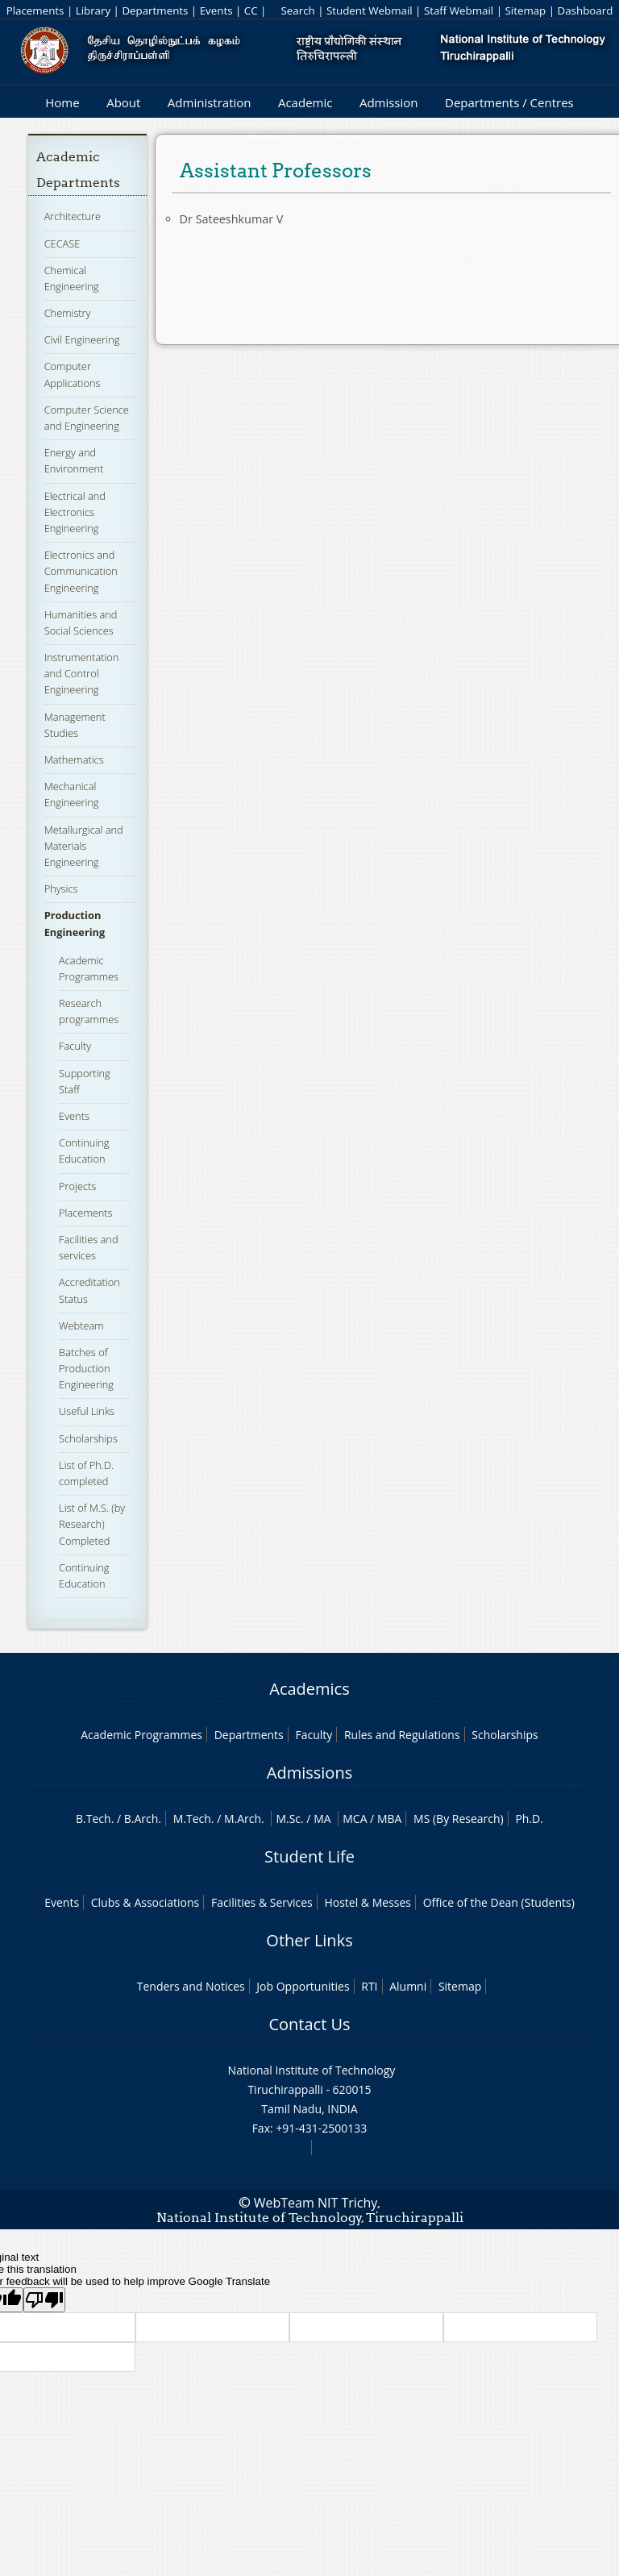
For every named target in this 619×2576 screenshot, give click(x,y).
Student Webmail (369, 10)
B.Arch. (142, 1818)
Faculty (75, 1045)
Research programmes (88, 1011)
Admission (388, 102)
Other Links (309, 1940)
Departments (155, 10)
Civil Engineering (82, 339)
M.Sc (288, 1818)
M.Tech (192, 1818)
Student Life (309, 1856)
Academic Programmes (141, 1734)
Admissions (309, 1772)
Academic (305, 102)
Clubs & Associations (145, 1902)
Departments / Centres (509, 102)
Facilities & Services (262, 1902)
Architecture (72, 216)
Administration (209, 102)
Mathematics (74, 759)
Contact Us (309, 2024)
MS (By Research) (458, 1818)
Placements (35, 10)
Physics (61, 888)
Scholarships (88, 1438)
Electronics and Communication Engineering (81, 570)
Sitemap (525, 10)
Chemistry (67, 313)
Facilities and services (88, 1247)
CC (251, 10)
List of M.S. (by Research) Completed (92, 1523)
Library (93, 10)
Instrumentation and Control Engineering (81, 673)
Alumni (407, 1986)
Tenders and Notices (191, 1986)
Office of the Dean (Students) (499, 1902)
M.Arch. (244, 1818)
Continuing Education (84, 1150)
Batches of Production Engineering (86, 1368)
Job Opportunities (302, 1986)
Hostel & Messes (367, 1902)
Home (62, 102)
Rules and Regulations (402, 1734)
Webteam (81, 1325)
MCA (355, 1818)
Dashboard (585, 10)
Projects (77, 1186)
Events (216, 10)
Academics (309, 1689)
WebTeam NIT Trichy (316, 2203)
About (123, 102)
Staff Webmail (458, 10)
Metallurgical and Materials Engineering (83, 845)
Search (297, 10)
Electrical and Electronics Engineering (75, 512)
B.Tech (93, 1818)
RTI (369, 1986)
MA (322, 1818)
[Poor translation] (44, 2299)
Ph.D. (529, 1818)
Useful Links (86, 1411)
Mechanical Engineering (71, 794)
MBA (389, 1818)
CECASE (62, 243)
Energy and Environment (74, 460)
